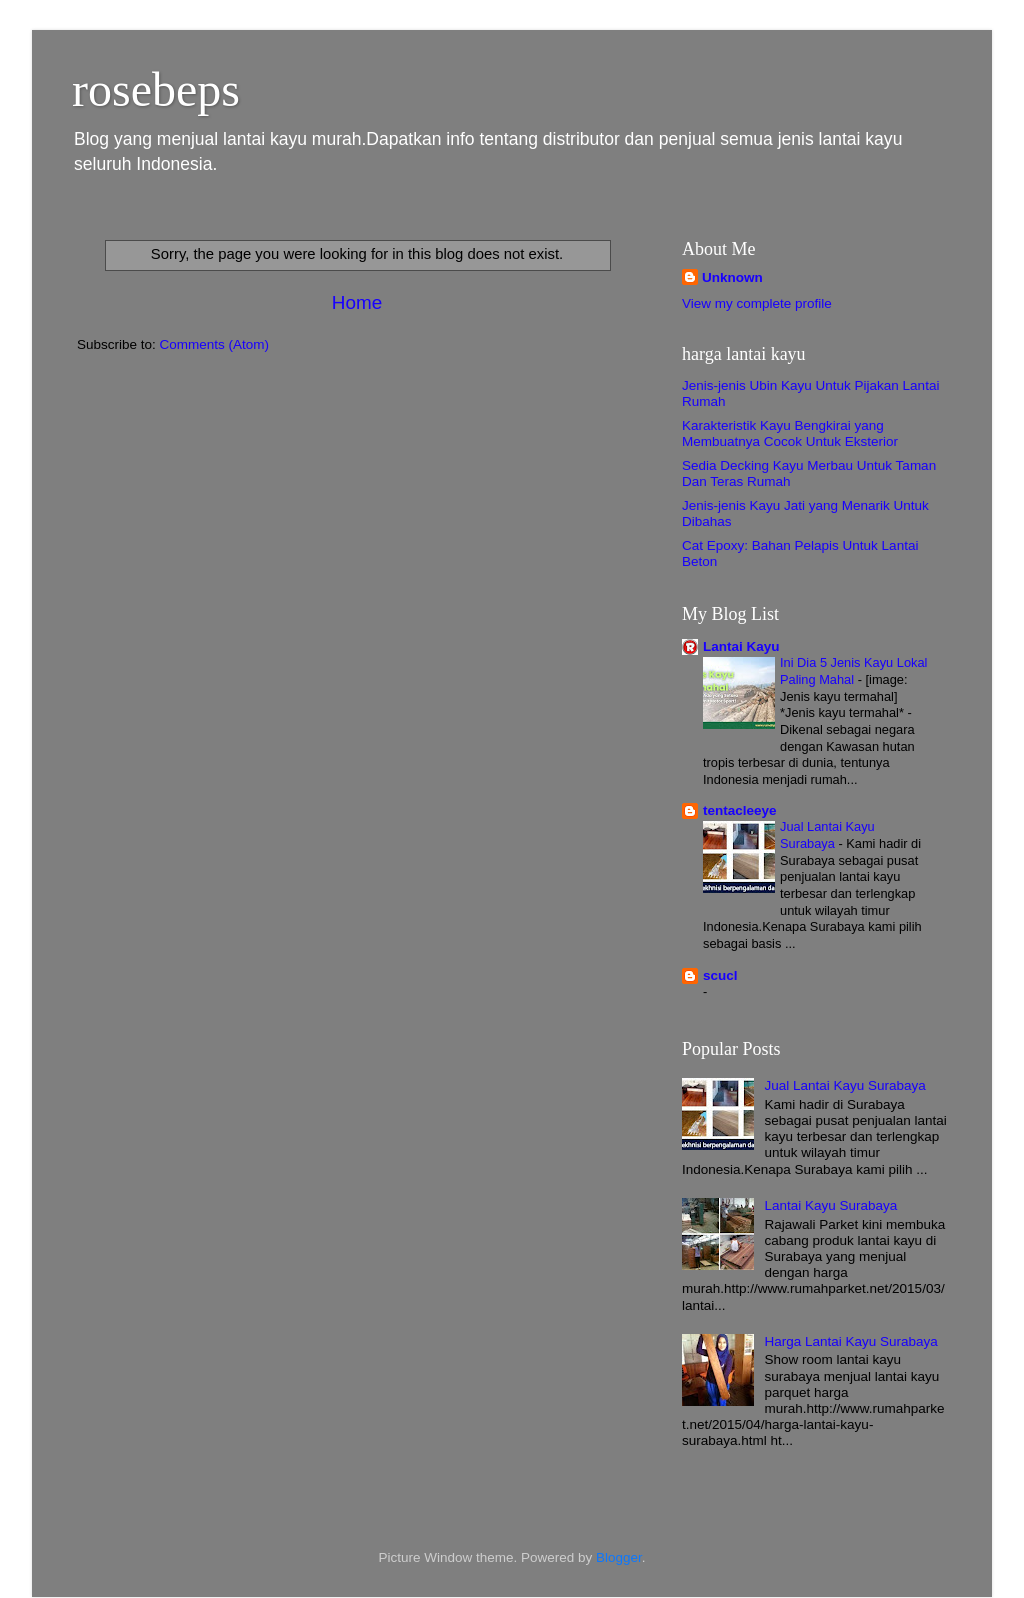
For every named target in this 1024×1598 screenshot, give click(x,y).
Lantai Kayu (741, 646)
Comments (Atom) (215, 344)
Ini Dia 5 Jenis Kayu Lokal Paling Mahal (853, 671)
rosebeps (156, 89)
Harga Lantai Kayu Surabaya (850, 1341)
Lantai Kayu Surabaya (830, 1205)
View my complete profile (757, 303)
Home (357, 302)
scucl (720, 975)
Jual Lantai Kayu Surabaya (827, 835)
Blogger (619, 1557)
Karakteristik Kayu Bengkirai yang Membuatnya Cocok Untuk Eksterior (790, 433)
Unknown (732, 277)
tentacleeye (740, 810)
